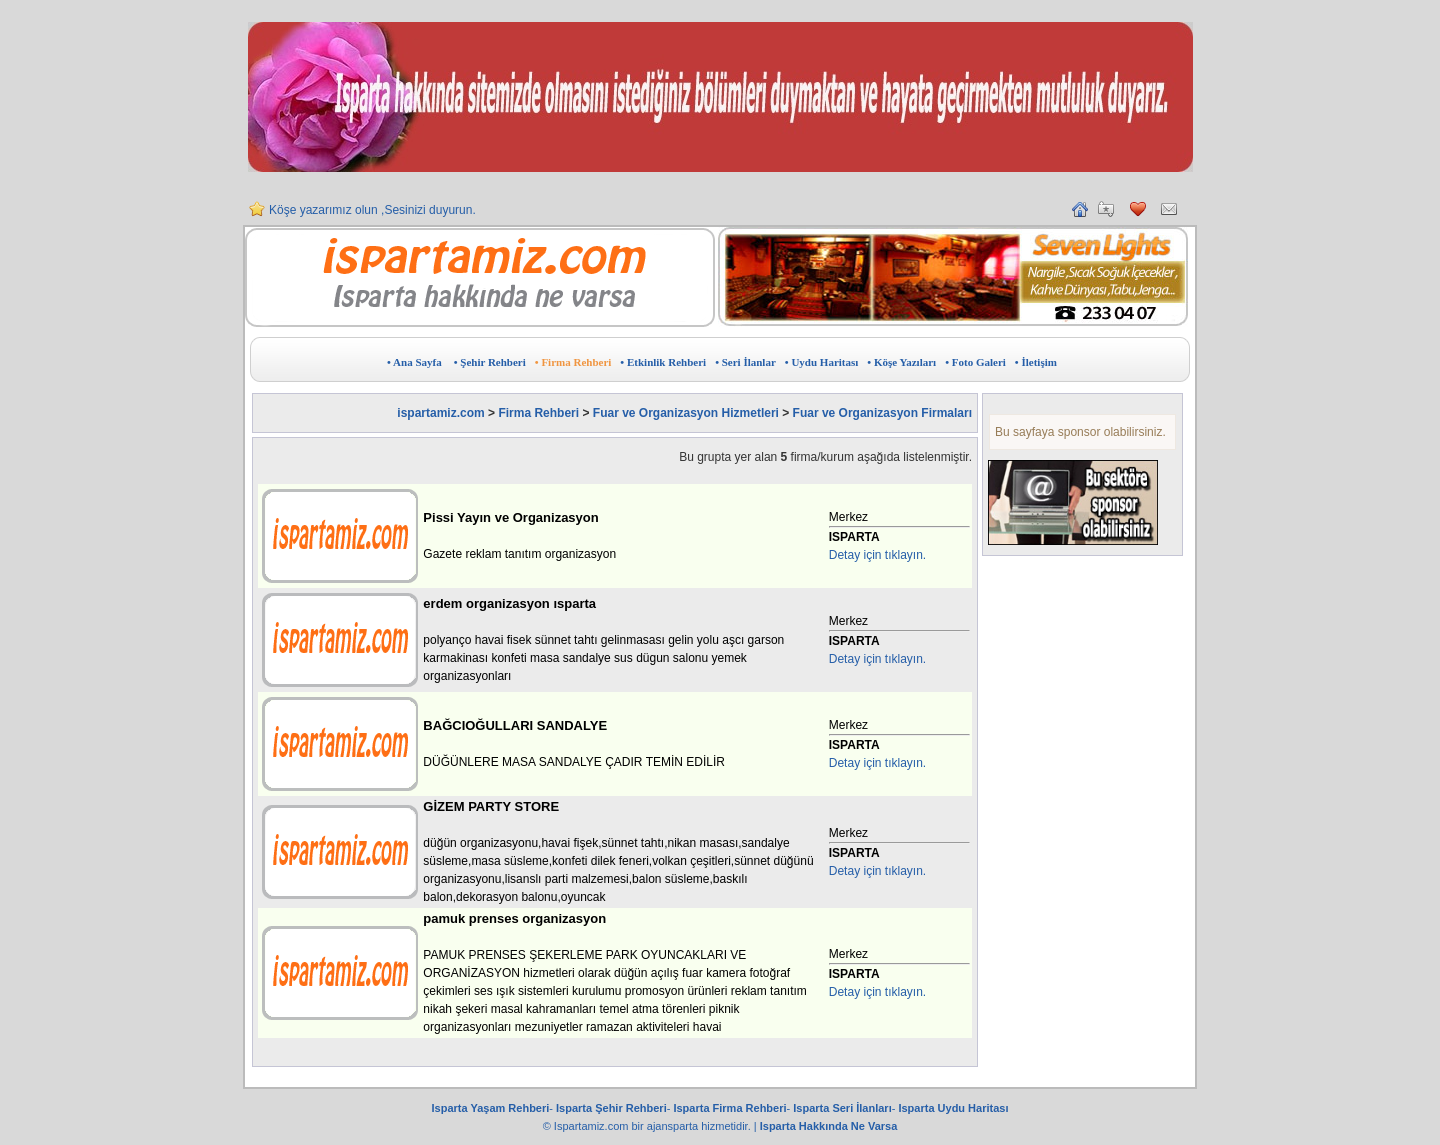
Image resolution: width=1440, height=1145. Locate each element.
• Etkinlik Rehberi (663, 362)
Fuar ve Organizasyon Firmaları (882, 413)
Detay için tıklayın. (877, 555)
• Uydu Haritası (822, 362)
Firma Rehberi (538, 413)
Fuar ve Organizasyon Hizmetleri (686, 413)
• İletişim (1036, 362)
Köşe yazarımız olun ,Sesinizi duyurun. (372, 218)
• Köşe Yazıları (901, 362)
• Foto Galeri (975, 362)
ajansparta (674, 1126)
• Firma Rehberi (573, 362)
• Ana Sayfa (414, 362)
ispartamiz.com (440, 413)
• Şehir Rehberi (490, 362)
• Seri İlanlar (745, 362)
